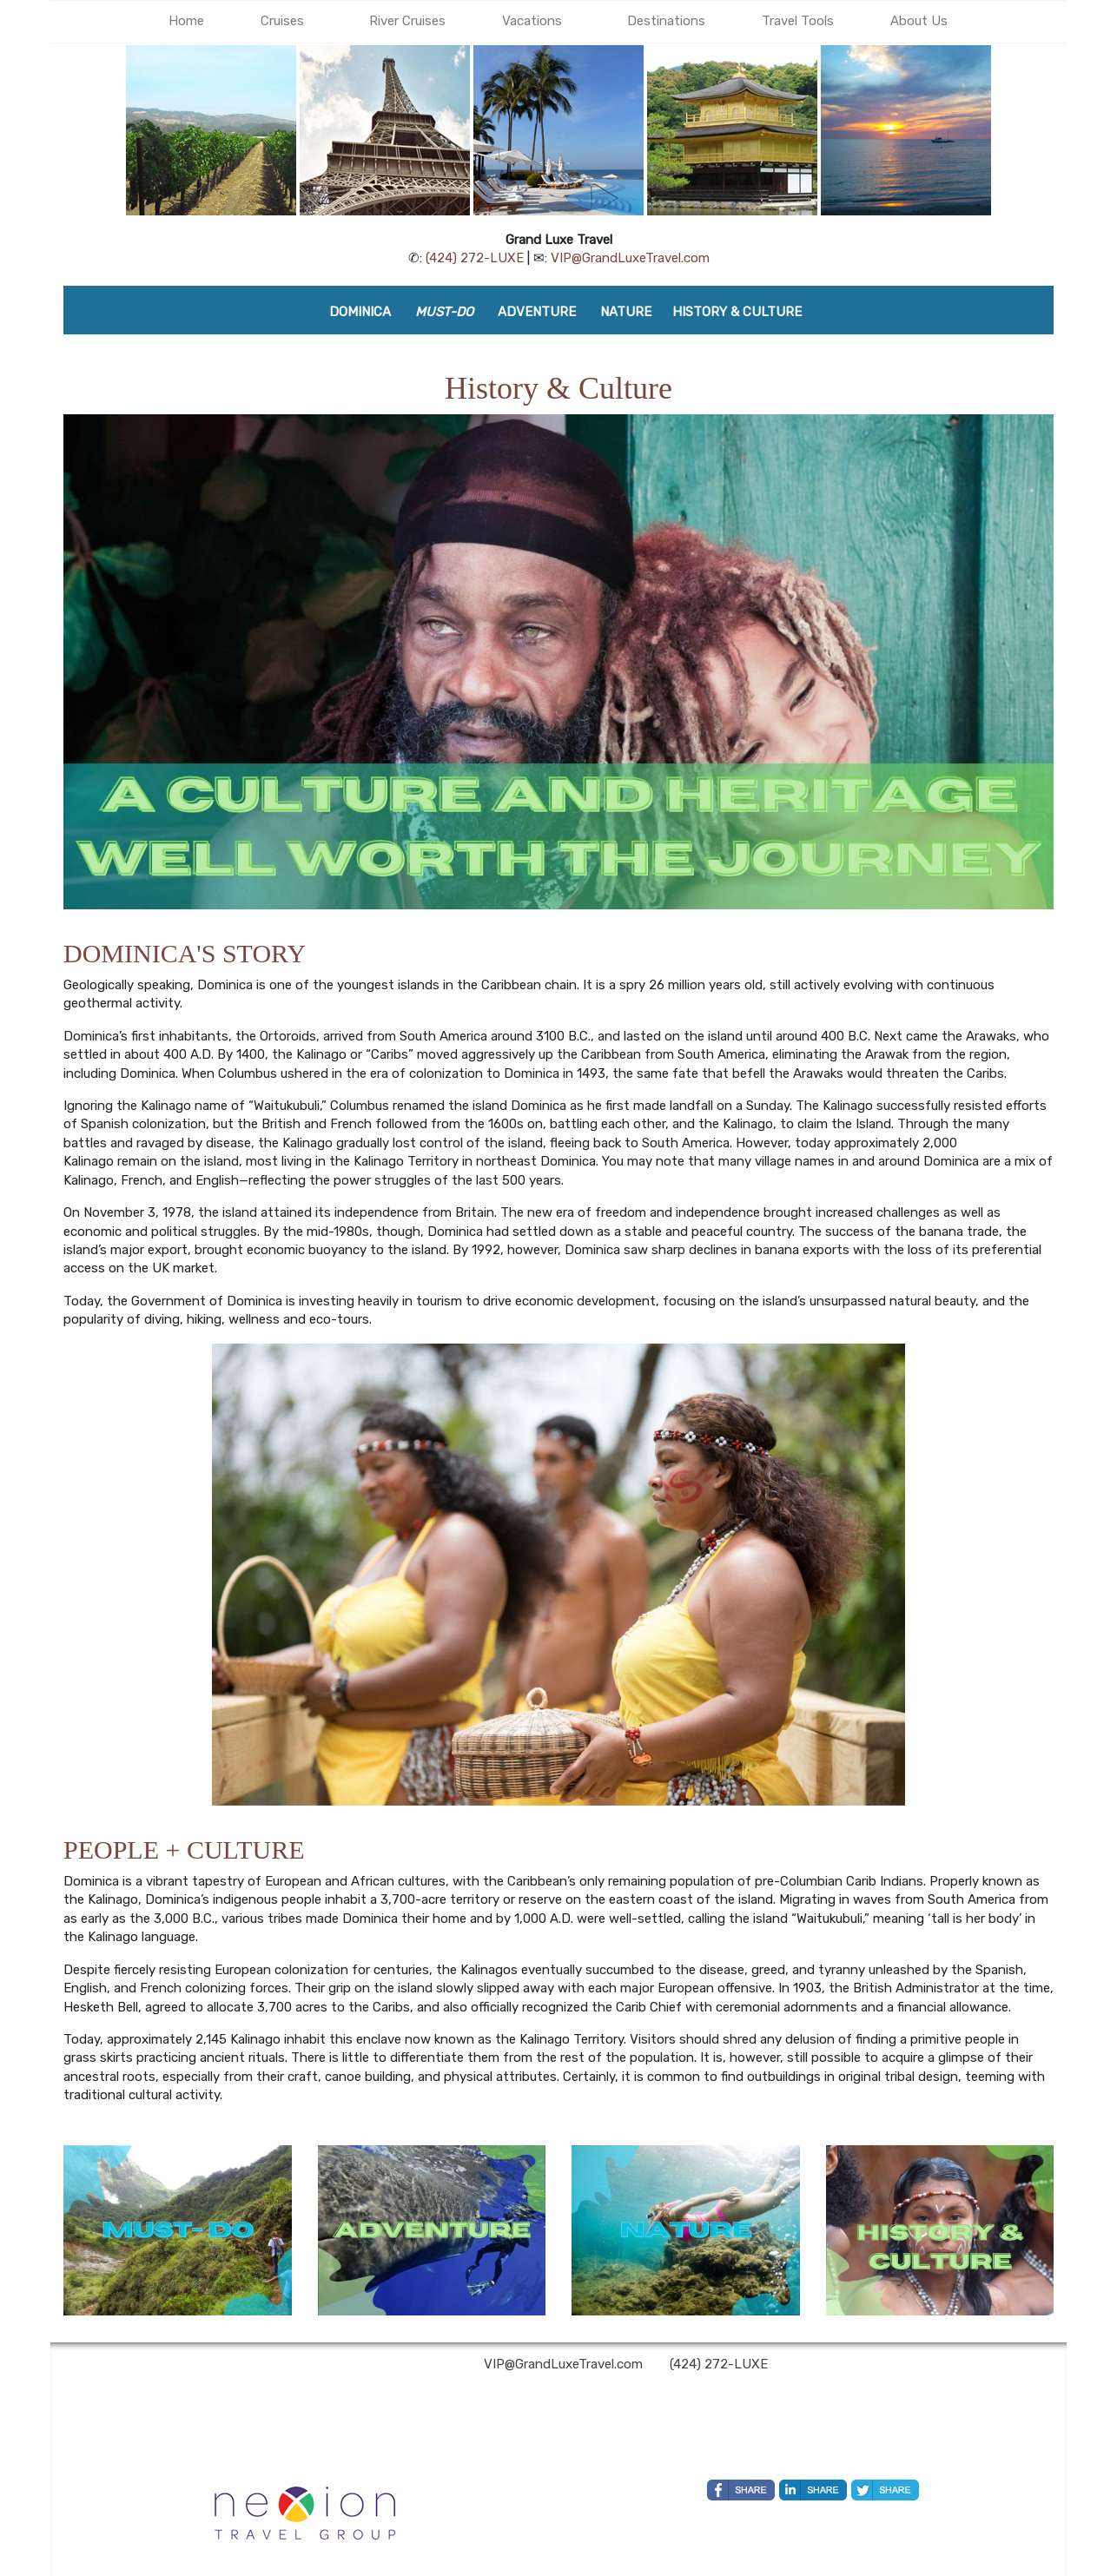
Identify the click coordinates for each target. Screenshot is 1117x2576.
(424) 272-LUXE (475, 258)
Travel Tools (798, 21)
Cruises (282, 21)
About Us (919, 21)
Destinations (666, 21)
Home (186, 21)
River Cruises (407, 21)
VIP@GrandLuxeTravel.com (630, 258)
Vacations (532, 21)
